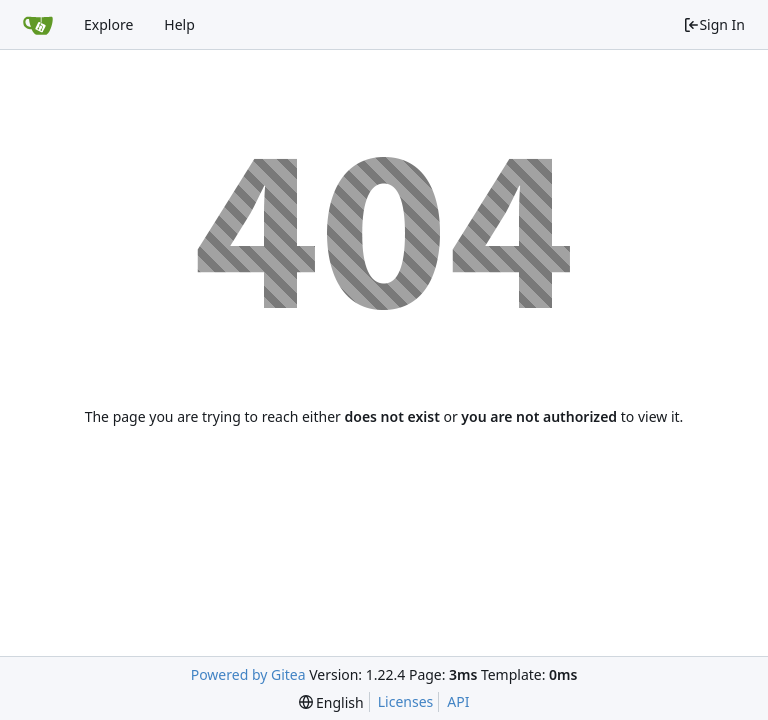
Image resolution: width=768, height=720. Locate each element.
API (458, 701)
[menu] (331, 702)
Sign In (714, 24)
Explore (108, 24)
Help (179, 24)
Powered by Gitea (248, 674)
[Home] (38, 25)
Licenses (406, 701)
